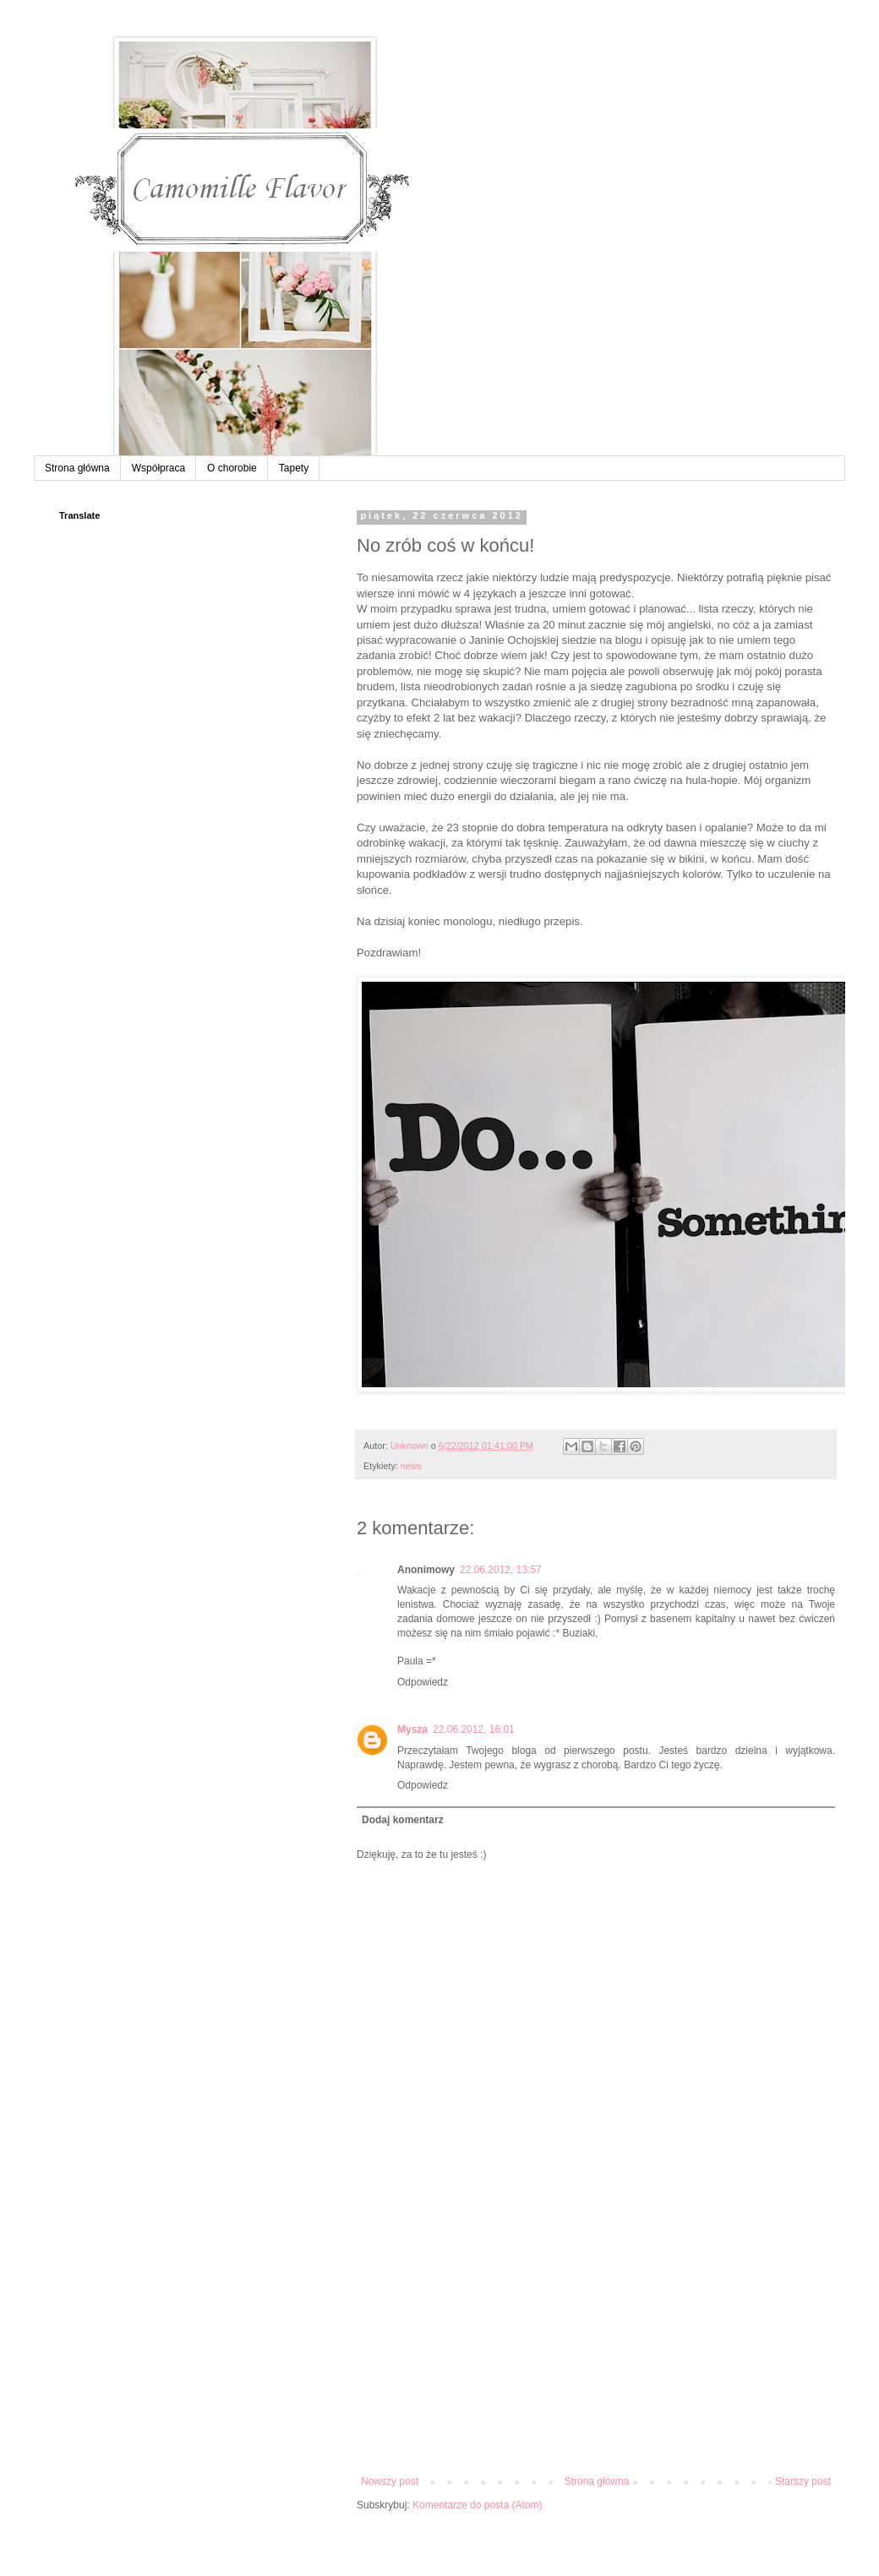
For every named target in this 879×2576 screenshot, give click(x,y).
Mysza (412, 1729)
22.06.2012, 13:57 (501, 1570)
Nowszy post (389, 2481)
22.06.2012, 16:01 (474, 1729)
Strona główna (77, 468)
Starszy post (803, 2481)
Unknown (410, 1445)
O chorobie (232, 468)
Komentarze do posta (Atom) (477, 2505)
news (411, 1466)
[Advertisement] (596, 2348)
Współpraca (158, 468)
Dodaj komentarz (403, 1820)
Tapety (293, 468)
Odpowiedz (422, 1682)
